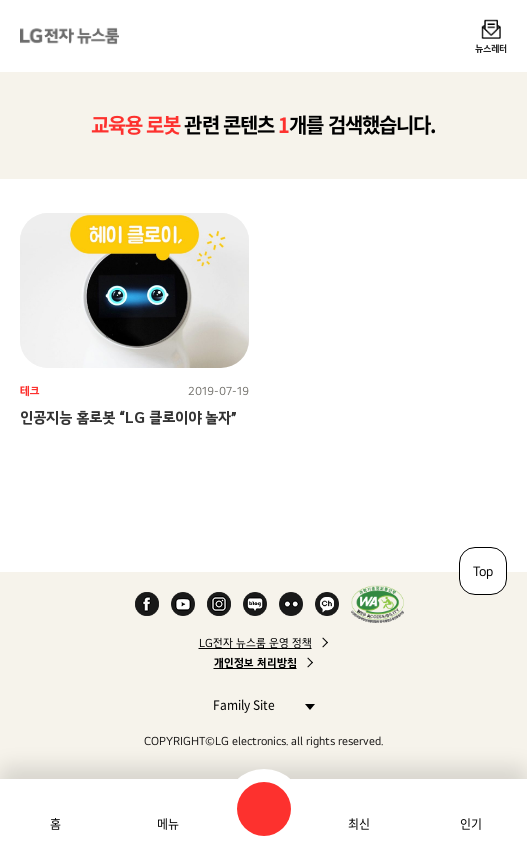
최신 (359, 824)
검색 (264, 809)
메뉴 (168, 824)
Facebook (147, 604)
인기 (471, 824)
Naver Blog (255, 604)
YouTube (183, 604)
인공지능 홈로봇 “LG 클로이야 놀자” (128, 417)
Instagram (219, 604)
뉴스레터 (491, 48)
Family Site (258, 704)
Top (483, 571)
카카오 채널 (327, 604)
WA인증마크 (377, 604)
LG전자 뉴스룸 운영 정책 (255, 643)
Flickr (291, 604)
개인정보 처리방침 (255, 663)
